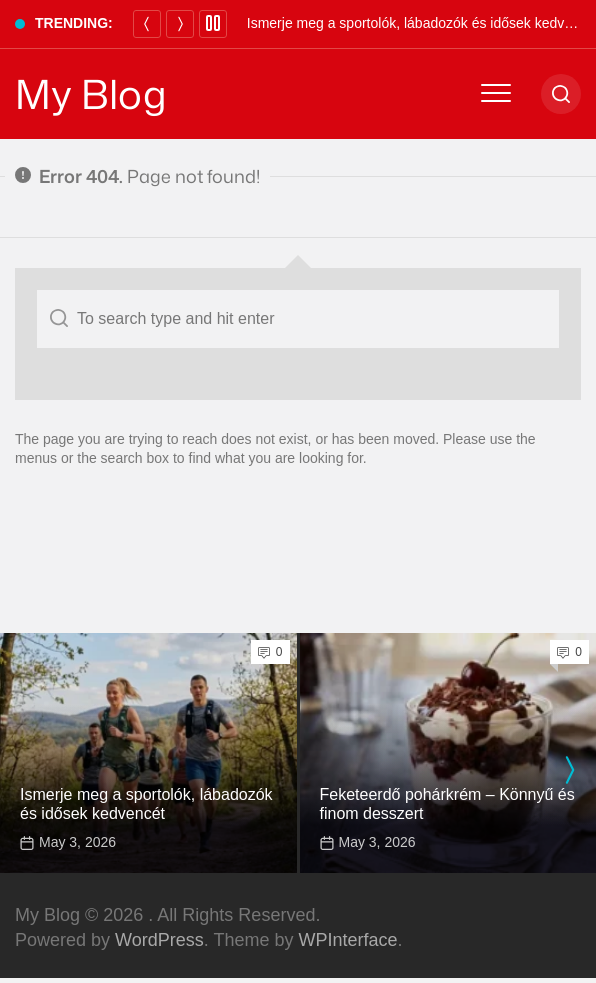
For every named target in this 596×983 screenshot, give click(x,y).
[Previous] (147, 24)
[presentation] (569, 770)
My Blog (91, 94)
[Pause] (213, 24)
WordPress (159, 940)
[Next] (180, 24)
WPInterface (347, 940)
